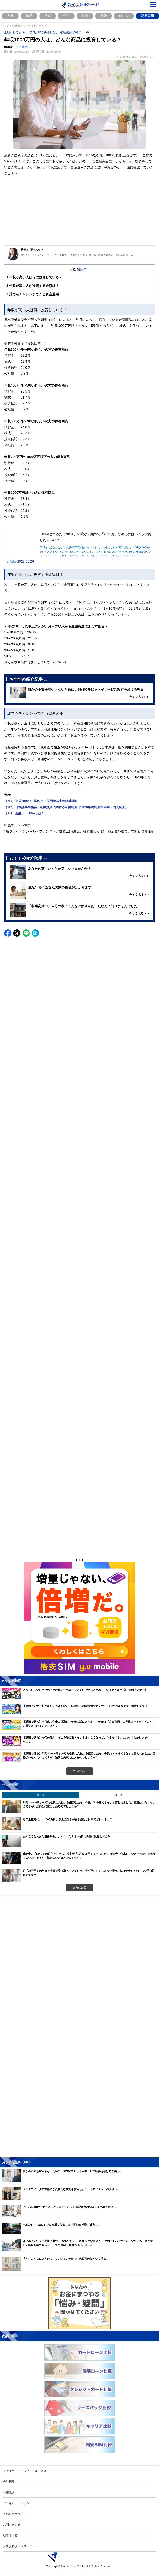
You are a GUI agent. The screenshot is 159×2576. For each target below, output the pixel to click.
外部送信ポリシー (14, 2513)
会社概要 (9, 2481)
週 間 (40, 1795)
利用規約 (9, 2492)
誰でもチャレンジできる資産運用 (32, 294)
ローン (124, 15)
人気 (10, 15)
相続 (47, 15)
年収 (29, 15)
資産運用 (147, 15)
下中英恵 (21, 47)
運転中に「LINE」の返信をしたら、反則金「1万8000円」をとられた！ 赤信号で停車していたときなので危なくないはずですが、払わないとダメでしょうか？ (89, 1855)
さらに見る (79, 1771)
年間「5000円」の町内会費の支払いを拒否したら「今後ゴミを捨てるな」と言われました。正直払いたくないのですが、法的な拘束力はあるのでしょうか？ (89, 1804)
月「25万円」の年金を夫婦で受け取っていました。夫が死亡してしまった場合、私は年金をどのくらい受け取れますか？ (89, 1872)
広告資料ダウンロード (17, 2546)
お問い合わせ (11, 2524)
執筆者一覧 (10, 2535)
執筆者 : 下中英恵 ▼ (32, 249)
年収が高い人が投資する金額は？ (32, 286)
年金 (85, 15)
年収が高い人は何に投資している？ (34, 277)
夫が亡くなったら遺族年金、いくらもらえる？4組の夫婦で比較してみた (66, 1836)
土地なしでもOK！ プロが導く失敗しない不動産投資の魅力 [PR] (47, 32)
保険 (103, 15)
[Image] (80, 5)
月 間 (118, 1795)
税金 (66, 15)
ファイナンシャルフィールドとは (25, 2470)
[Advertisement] (79, 214)
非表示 (82, 269)
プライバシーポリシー (17, 2503)
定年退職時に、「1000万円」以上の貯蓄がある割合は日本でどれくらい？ (67, 1819)
